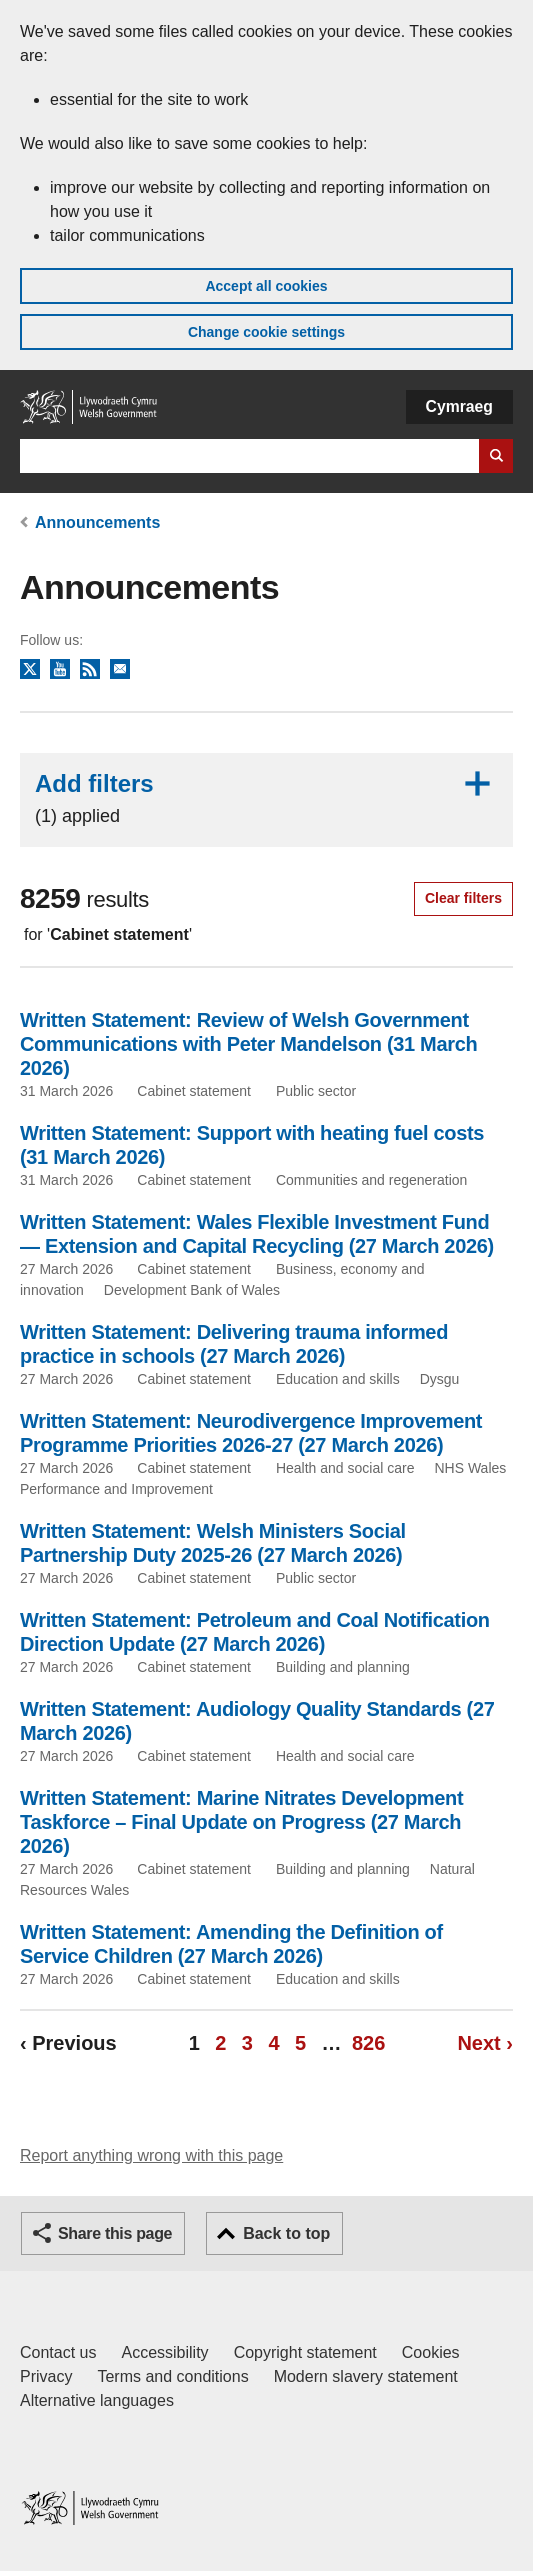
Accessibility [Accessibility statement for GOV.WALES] (164, 2352)
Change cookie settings (266, 332)
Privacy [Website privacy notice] (46, 2376)
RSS (90, 670)
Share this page (115, 2233)
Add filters (266, 798)
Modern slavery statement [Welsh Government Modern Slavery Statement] (366, 2376)
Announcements (97, 522)
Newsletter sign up (120, 670)
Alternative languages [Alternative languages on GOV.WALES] (97, 2400)
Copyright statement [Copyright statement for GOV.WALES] (305, 2352)
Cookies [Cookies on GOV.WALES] (431, 2352)
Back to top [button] (286, 2233)
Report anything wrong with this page (151, 2155)
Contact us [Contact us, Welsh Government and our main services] (58, 2352)
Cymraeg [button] (459, 406)
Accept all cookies (266, 286)
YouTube (60, 670)
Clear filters (463, 898)
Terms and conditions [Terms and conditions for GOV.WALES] (172, 2376)
